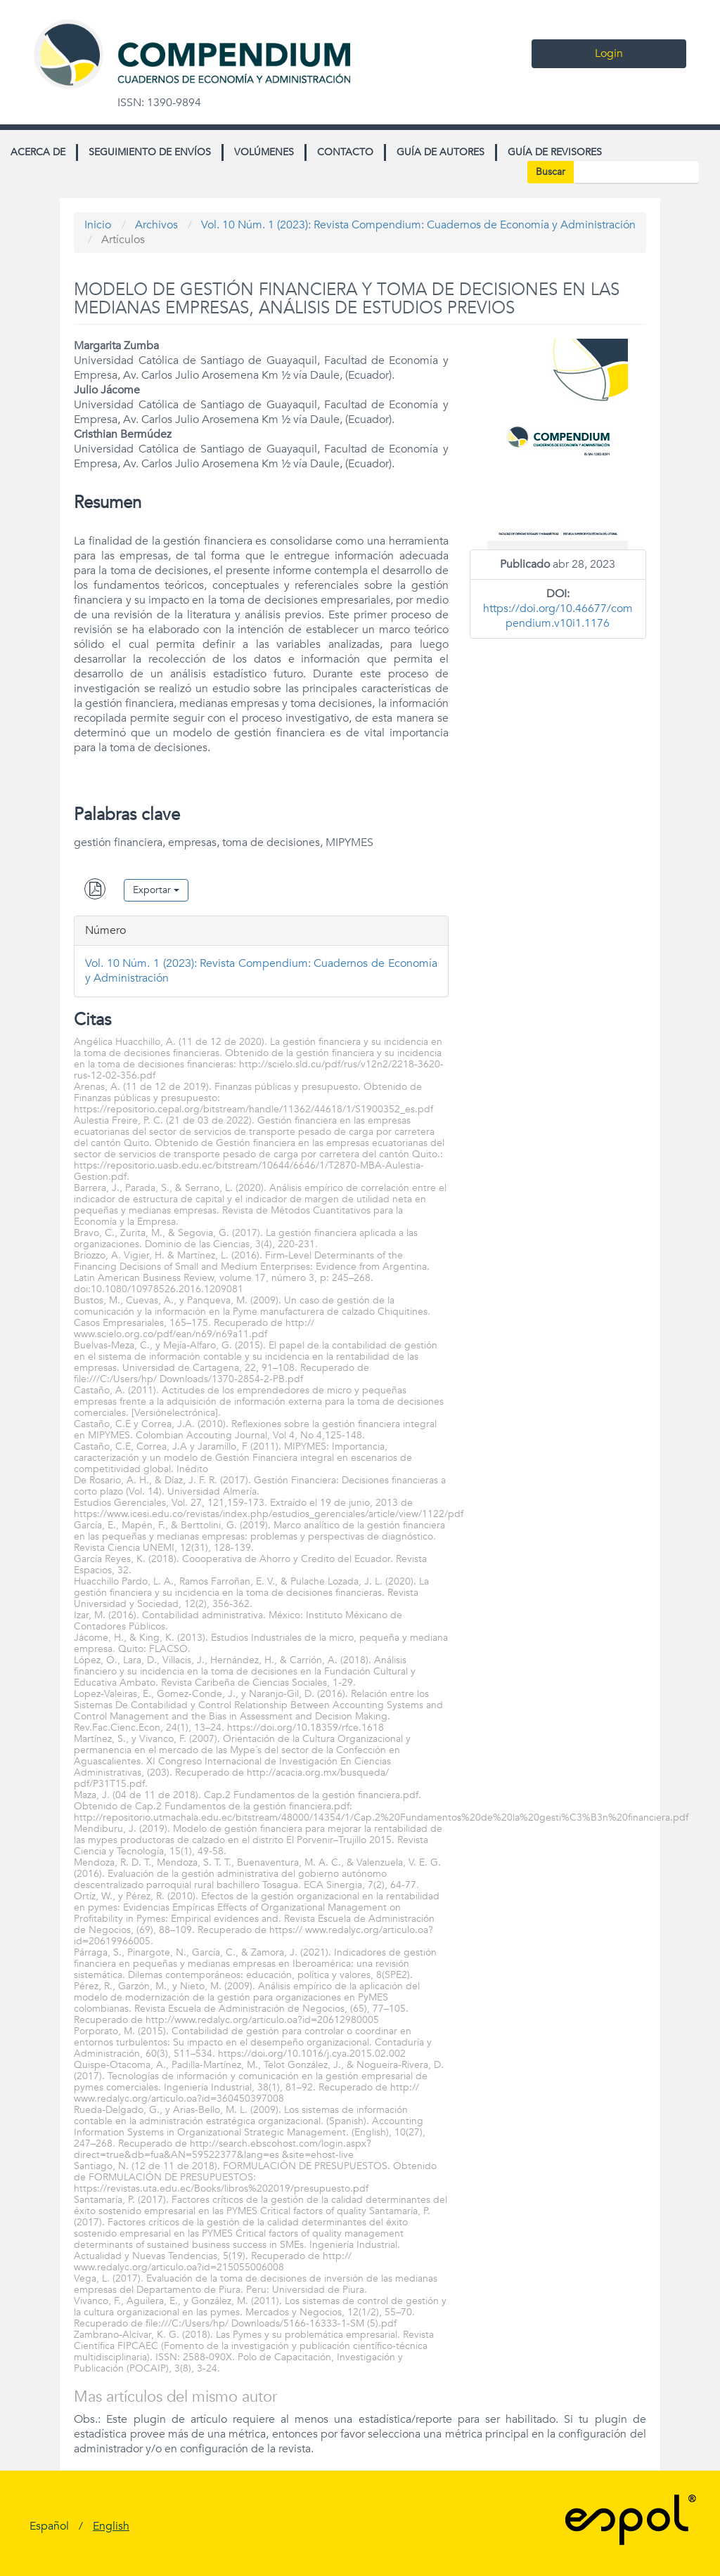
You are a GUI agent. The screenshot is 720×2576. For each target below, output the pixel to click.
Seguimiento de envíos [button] (150, 152)
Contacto (345, 152)
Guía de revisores (555, 152)
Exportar (156, 890)
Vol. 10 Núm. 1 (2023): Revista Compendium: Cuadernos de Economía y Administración (418, 225)
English (111, 2526)
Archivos (156, 225)
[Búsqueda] (636, 172)
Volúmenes (264, 152)
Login (609, 53)
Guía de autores (440, 152)
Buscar (550, 171)
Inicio (97, 225)
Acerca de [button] (38, 152)
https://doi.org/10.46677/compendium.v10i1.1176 (558, 616)
